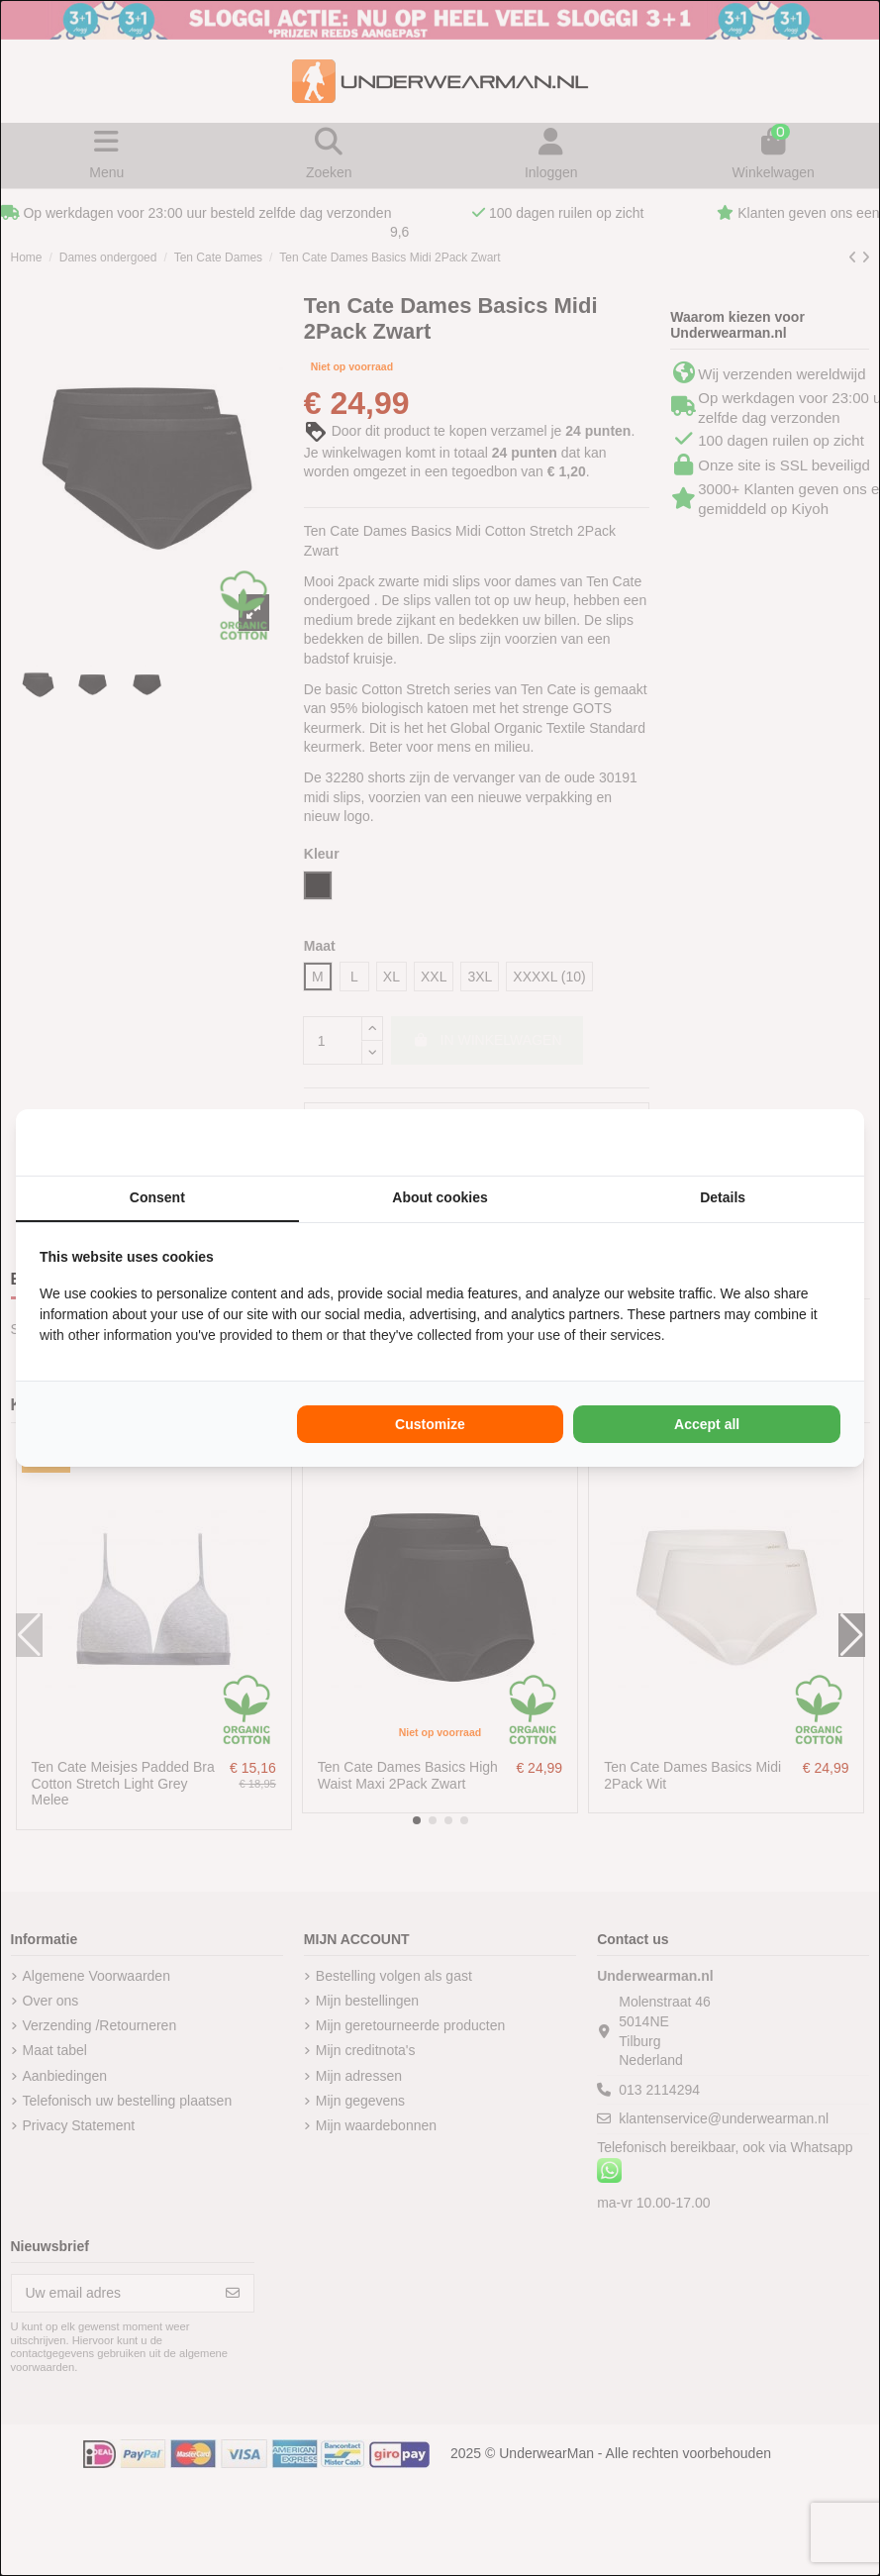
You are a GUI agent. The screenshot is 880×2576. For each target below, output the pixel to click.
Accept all (706, 1424)
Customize (430, 1424)
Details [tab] (722, 1197)
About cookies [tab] (439, 1197)
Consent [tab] (157, 1197)
